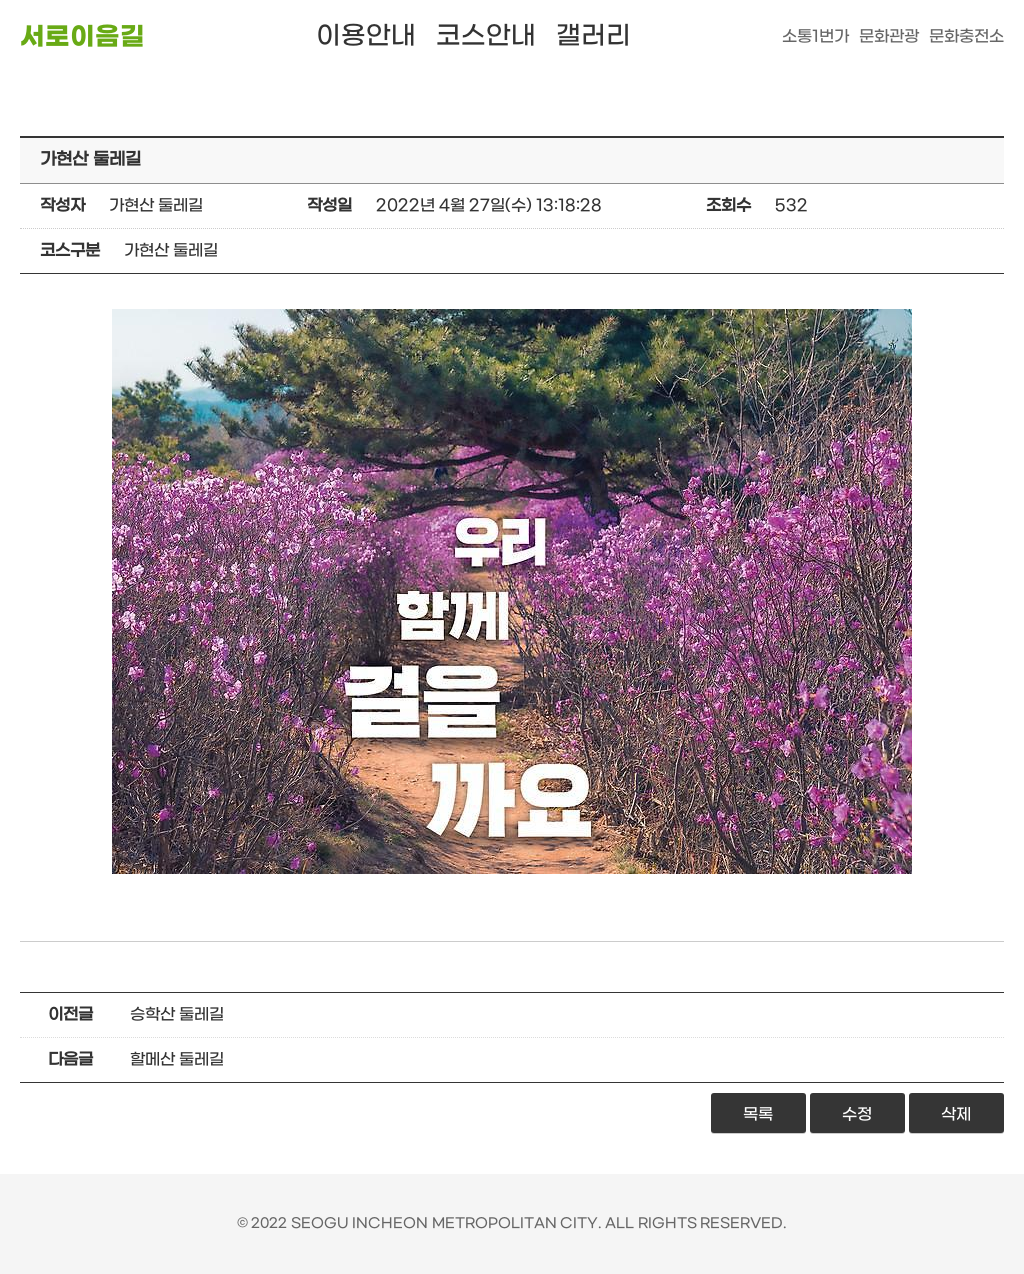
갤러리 (593, 36)
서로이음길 (82, 37)
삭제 (956, 1114)
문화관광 (889, 36)
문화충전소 (966, 36)
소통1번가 (815, 36)
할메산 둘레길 (177, 1059)
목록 (758, 1114)
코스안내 (486, 36)
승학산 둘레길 (177, 1014)
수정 (857, 1114)
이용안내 (366, 36)
